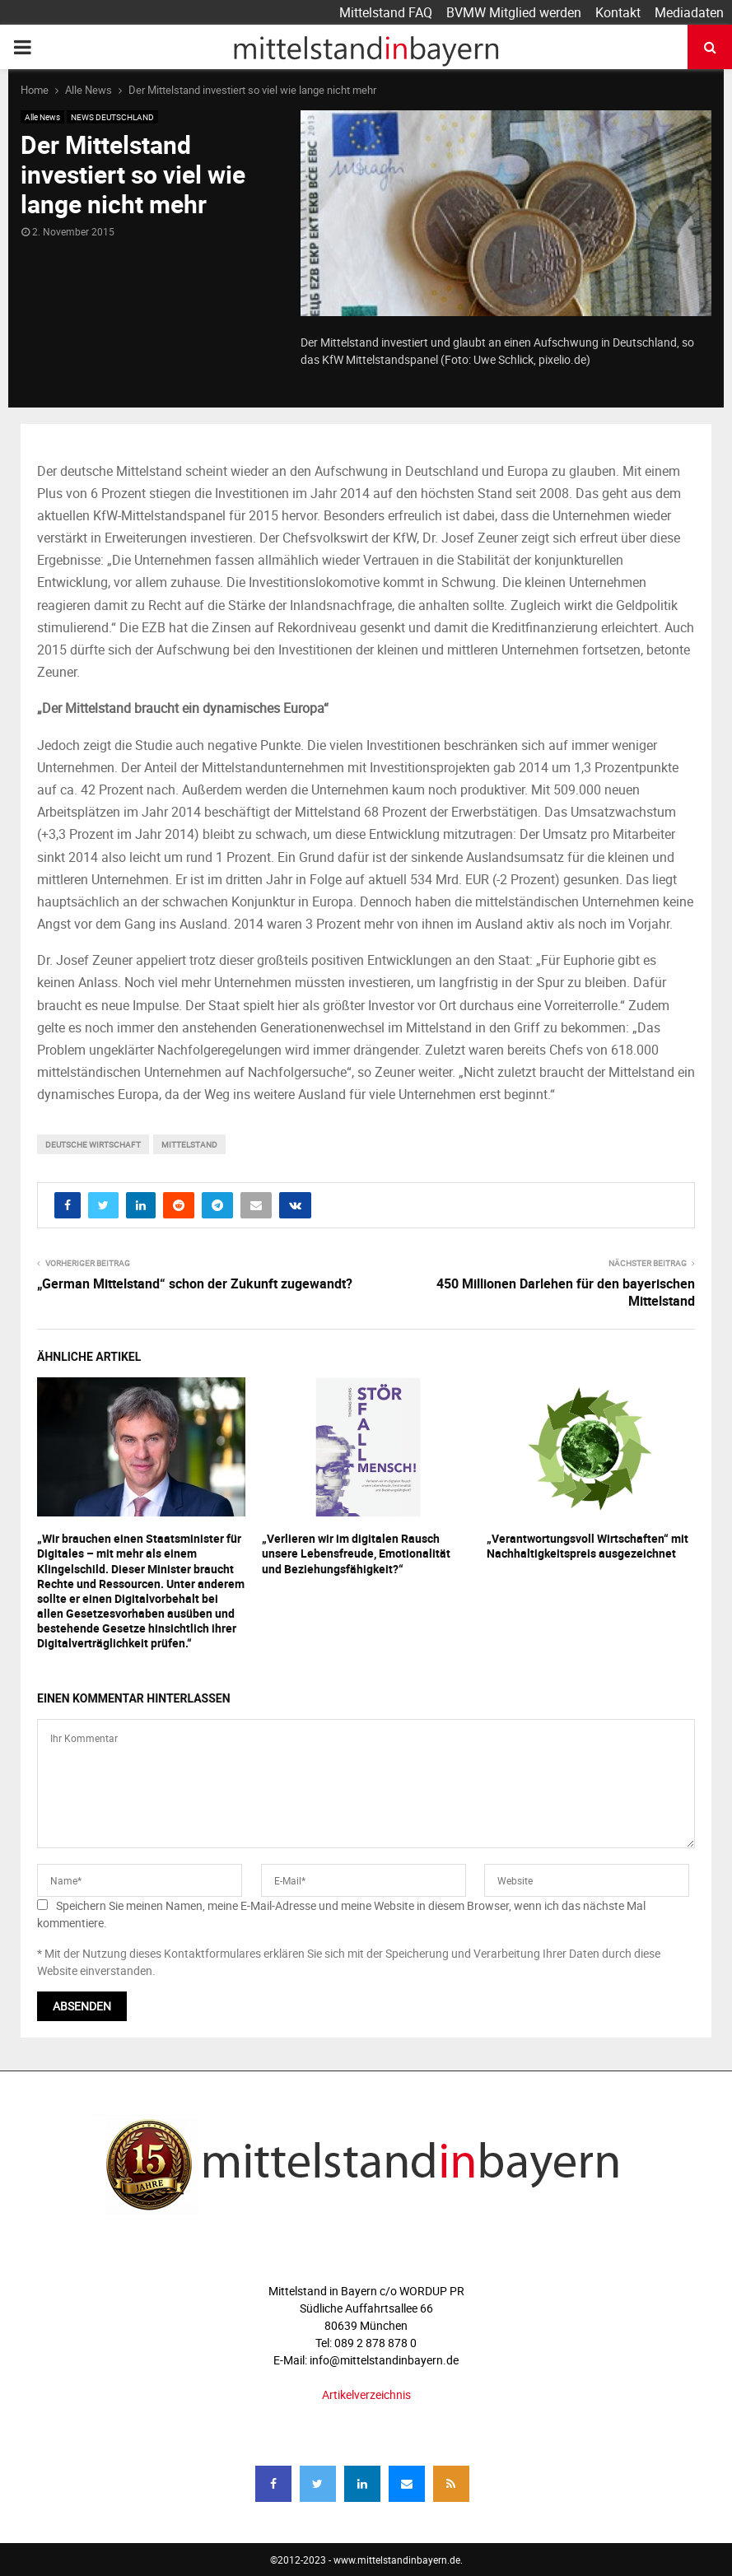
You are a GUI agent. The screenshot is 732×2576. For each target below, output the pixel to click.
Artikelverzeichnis (366, 2394)
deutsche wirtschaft (93, 1144)
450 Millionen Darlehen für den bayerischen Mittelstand (565, 1292)
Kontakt (618, 12)
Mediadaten (689, 12)
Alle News (42, 117)
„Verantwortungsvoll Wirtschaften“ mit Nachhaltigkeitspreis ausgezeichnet (587, 1545)
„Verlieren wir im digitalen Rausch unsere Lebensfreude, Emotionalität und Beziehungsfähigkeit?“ (356, 1553)
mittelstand (189, 1144)
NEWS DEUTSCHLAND (112, 117)
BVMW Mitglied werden (513, 12)
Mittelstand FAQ (385, 12)
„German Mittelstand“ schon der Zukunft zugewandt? (194, 1283)
